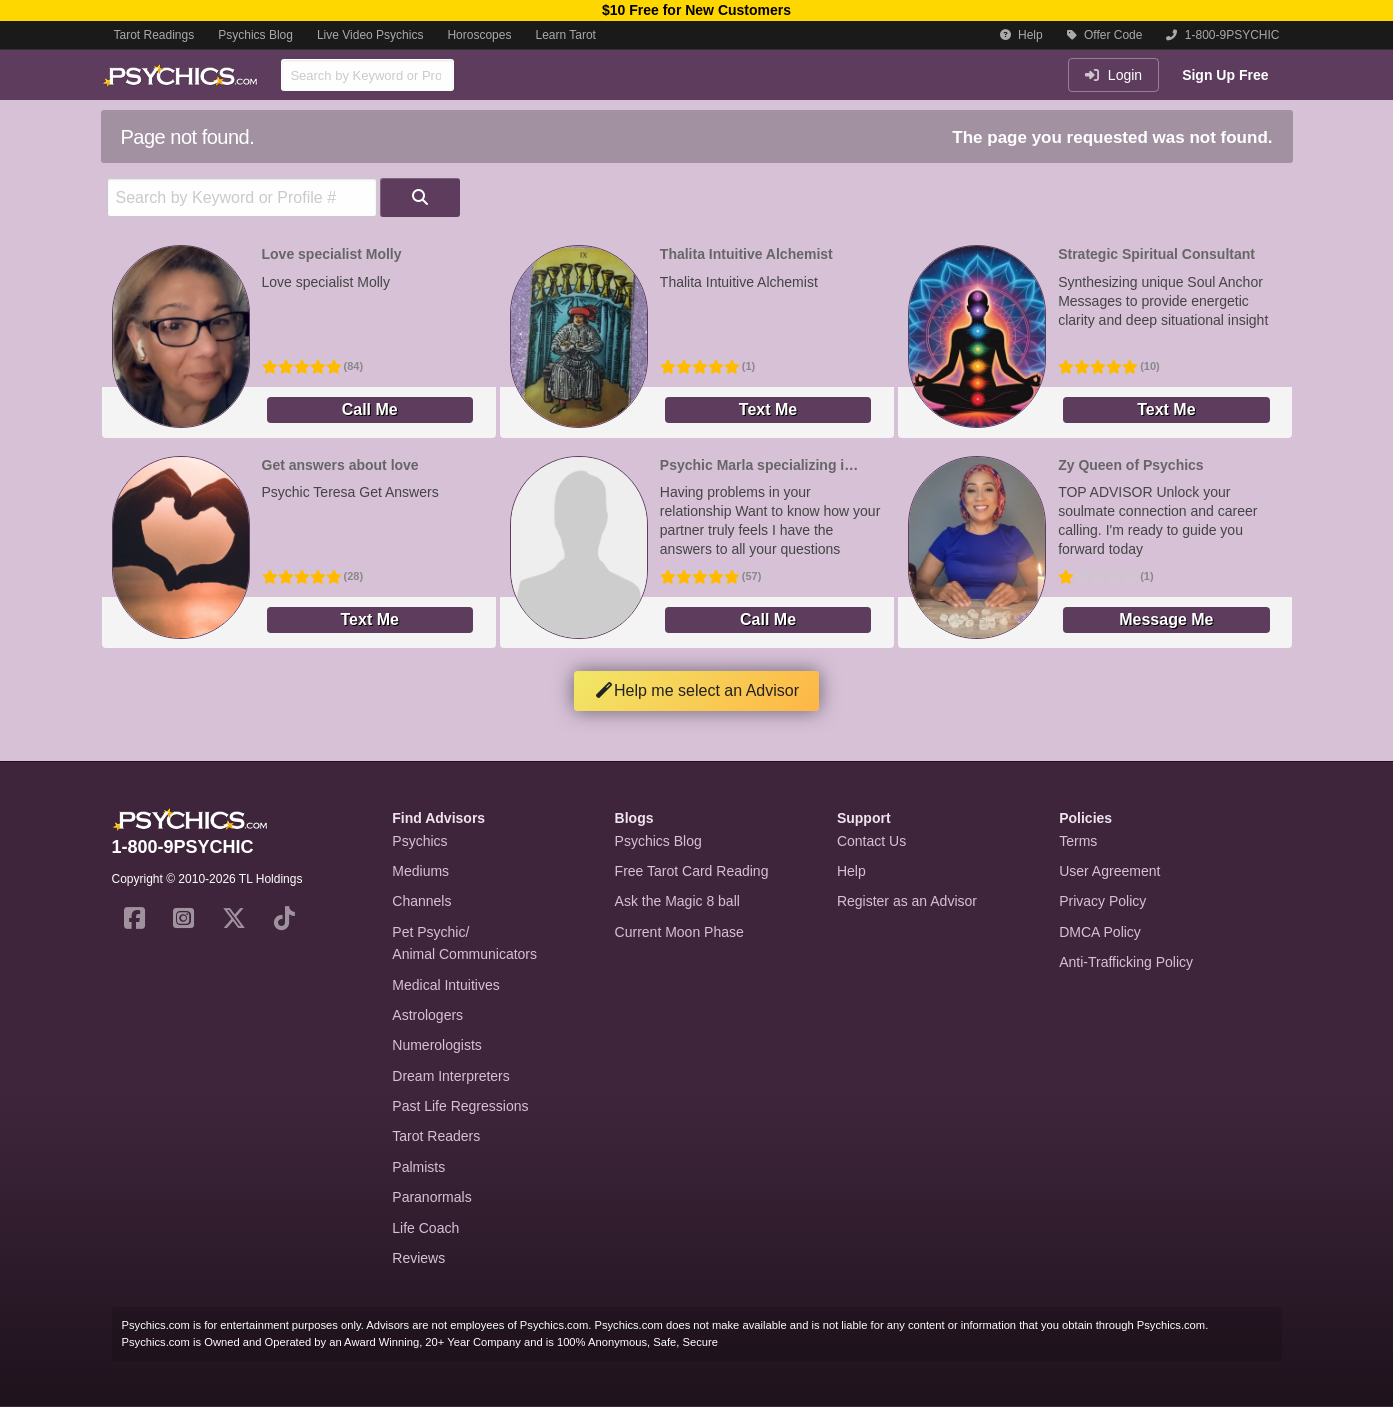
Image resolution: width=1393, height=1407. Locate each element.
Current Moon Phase (679, 932)
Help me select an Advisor (696, 690)
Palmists (418, 1167)
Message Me (1166, 619)
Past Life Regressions (460, 1106)
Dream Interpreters (450, 1076)
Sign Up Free (1225, 75)
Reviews (418, 1258)
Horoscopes (479, 35)
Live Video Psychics (370, 35)
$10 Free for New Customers (696, 10)
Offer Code (1105, 35)
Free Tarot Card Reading (692, 871)
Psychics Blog (255, 35)
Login (1113, 75)
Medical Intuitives (445, 985)
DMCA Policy (1100, 932)
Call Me (370, 409)
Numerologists (436, 1045)
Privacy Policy (1102, 901)
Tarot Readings (154, 35)
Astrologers (427, 1015)
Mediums (420, 871)
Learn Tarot (565, 35)
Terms (1078, 841)
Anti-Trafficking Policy (1126, 962)
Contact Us (871, 841)
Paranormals (431, 1197)
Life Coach (425, 1228)
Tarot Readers (436, 1136)
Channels (421, 901)
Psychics (419, 841)
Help (1021, 35)
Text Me (768, 409)
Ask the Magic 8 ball (677, 901)
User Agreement (1109, 871)
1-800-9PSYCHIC (1222, 35)
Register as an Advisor (907, 901)
